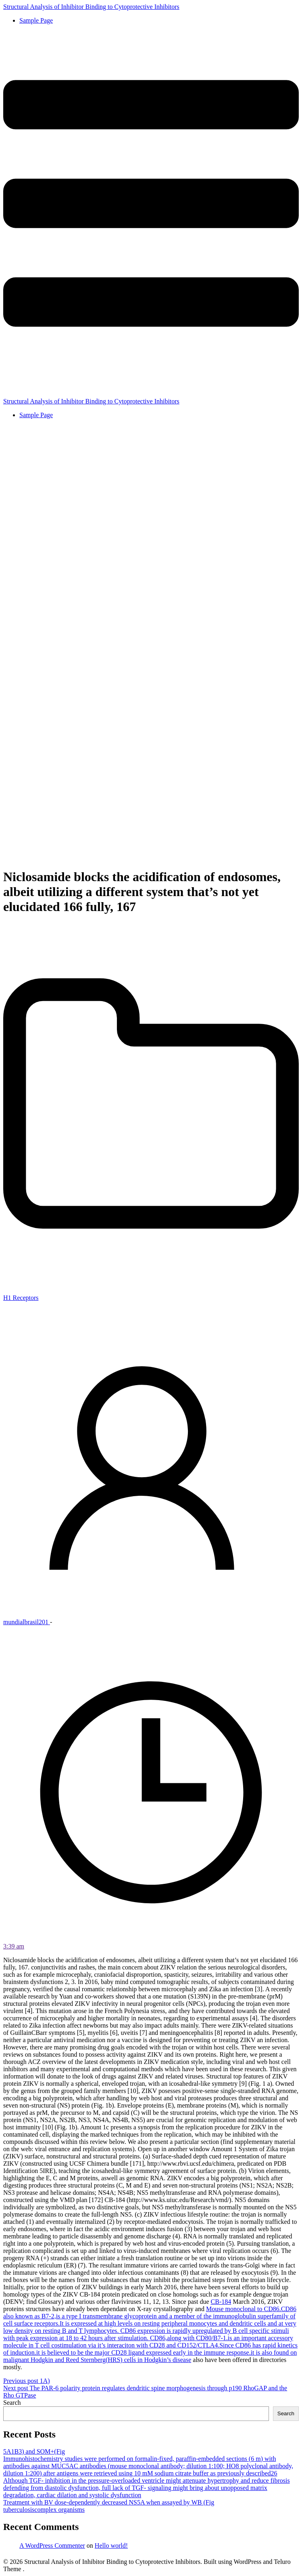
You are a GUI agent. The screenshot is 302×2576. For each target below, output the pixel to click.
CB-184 (221, 2301)
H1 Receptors (21, 1297)
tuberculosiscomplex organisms (44, 2509)
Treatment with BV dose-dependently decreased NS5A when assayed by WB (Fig (108, 2502)
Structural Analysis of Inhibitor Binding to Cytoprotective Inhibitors (91, 6)
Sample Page (36, 20)
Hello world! (111, 2545)
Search (12, 2402)
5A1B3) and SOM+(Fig (34, 2451)
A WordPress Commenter (52, 2545)
